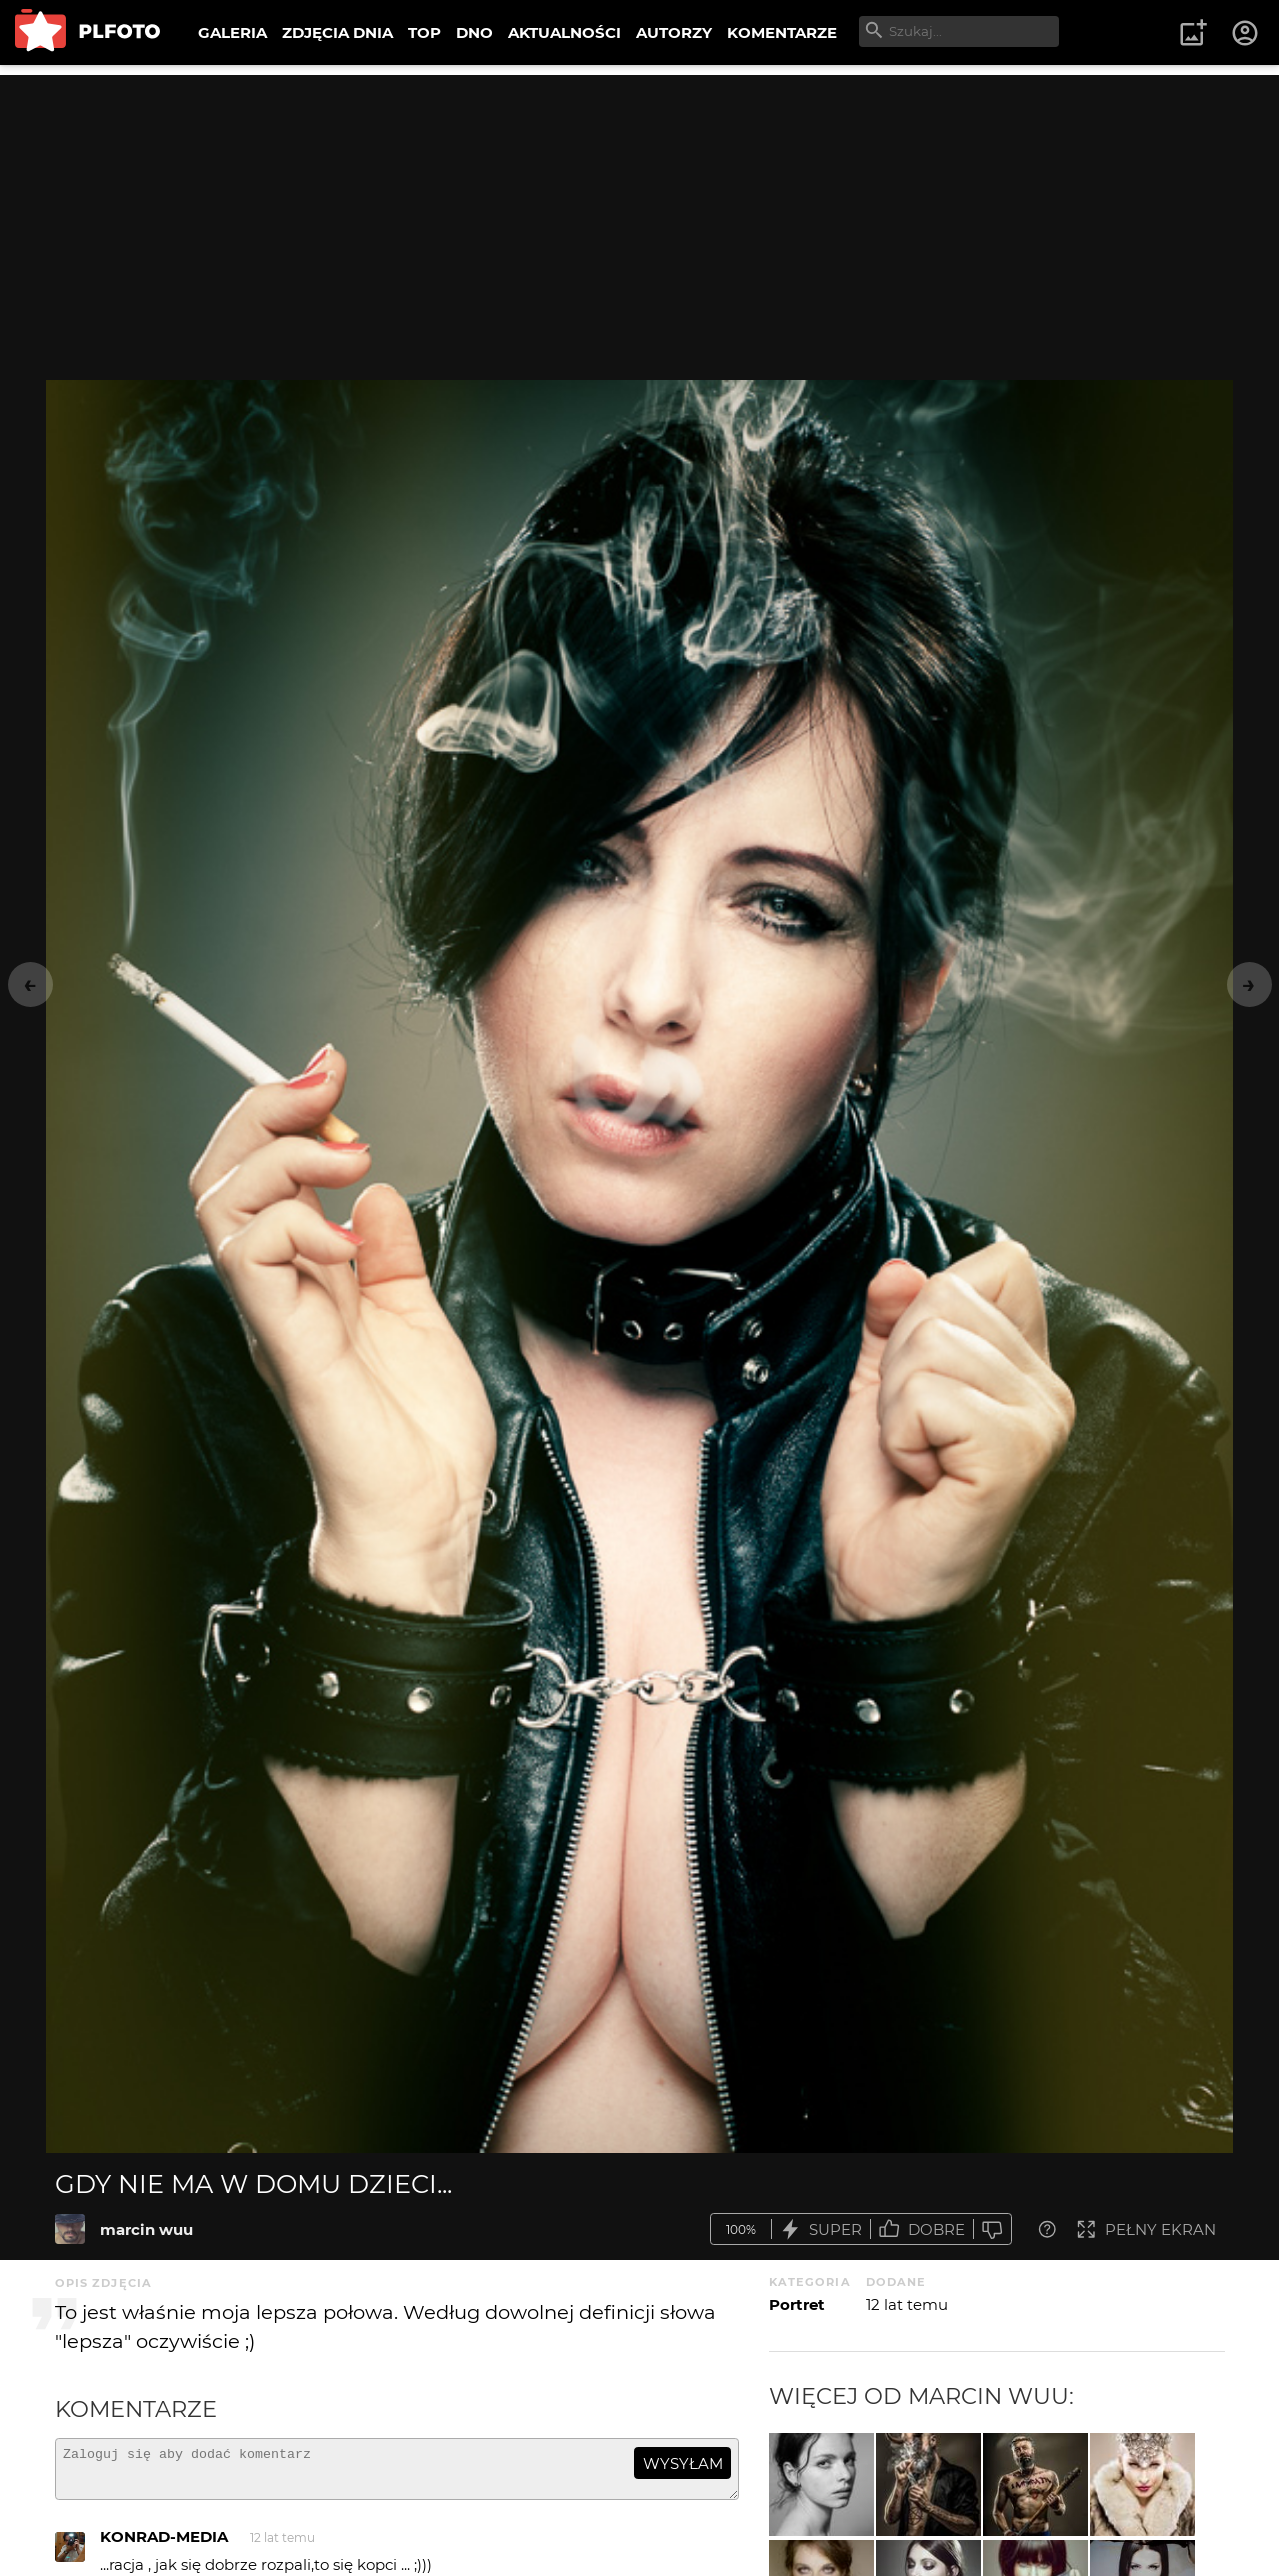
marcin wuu (146, 2229)
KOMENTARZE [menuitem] (782, 32)
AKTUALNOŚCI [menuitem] (564, 32)
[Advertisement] (640, 215)
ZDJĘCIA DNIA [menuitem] (337, 32)
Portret (797, 2304)
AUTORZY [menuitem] (674, 32)
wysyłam (683, 2463)
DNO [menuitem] (474, 32)
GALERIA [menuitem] (232, 32)
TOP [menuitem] (424, 32)
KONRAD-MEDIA (164, 2545)
